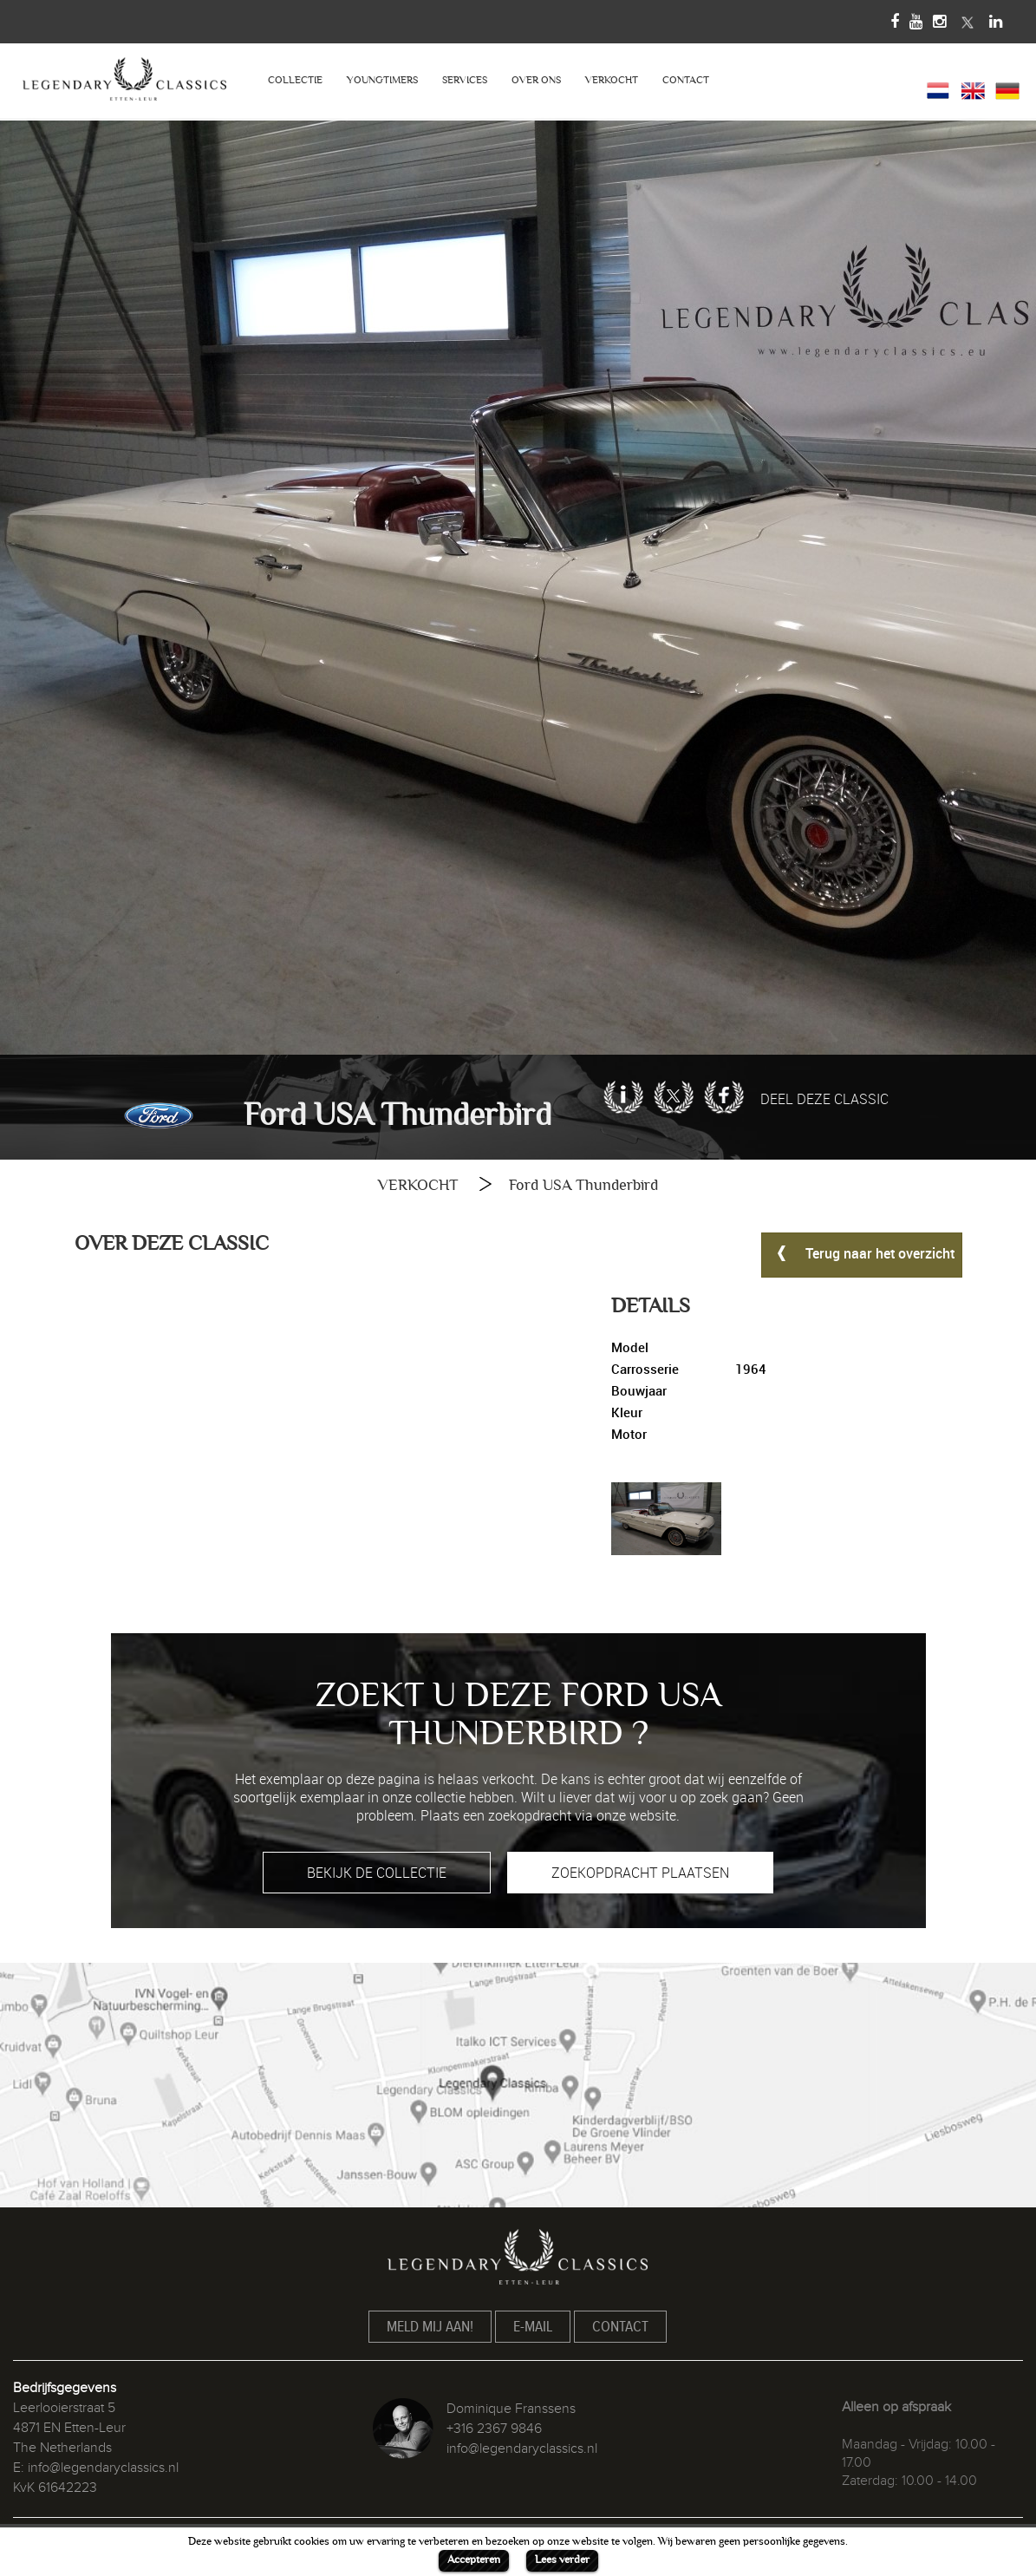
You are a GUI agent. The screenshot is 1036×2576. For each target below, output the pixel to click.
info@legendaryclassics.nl (103, 2467)
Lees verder (562, 2559)
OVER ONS (536, 80)
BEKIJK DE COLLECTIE (376, 1872)
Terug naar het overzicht (862, 1252)
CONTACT (685, 80)
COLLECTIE (295, 80)
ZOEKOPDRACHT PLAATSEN (640, 1872)
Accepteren (473, 2559)
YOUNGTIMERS (382, 80)
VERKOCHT (611, 80)
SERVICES (464, 80)
